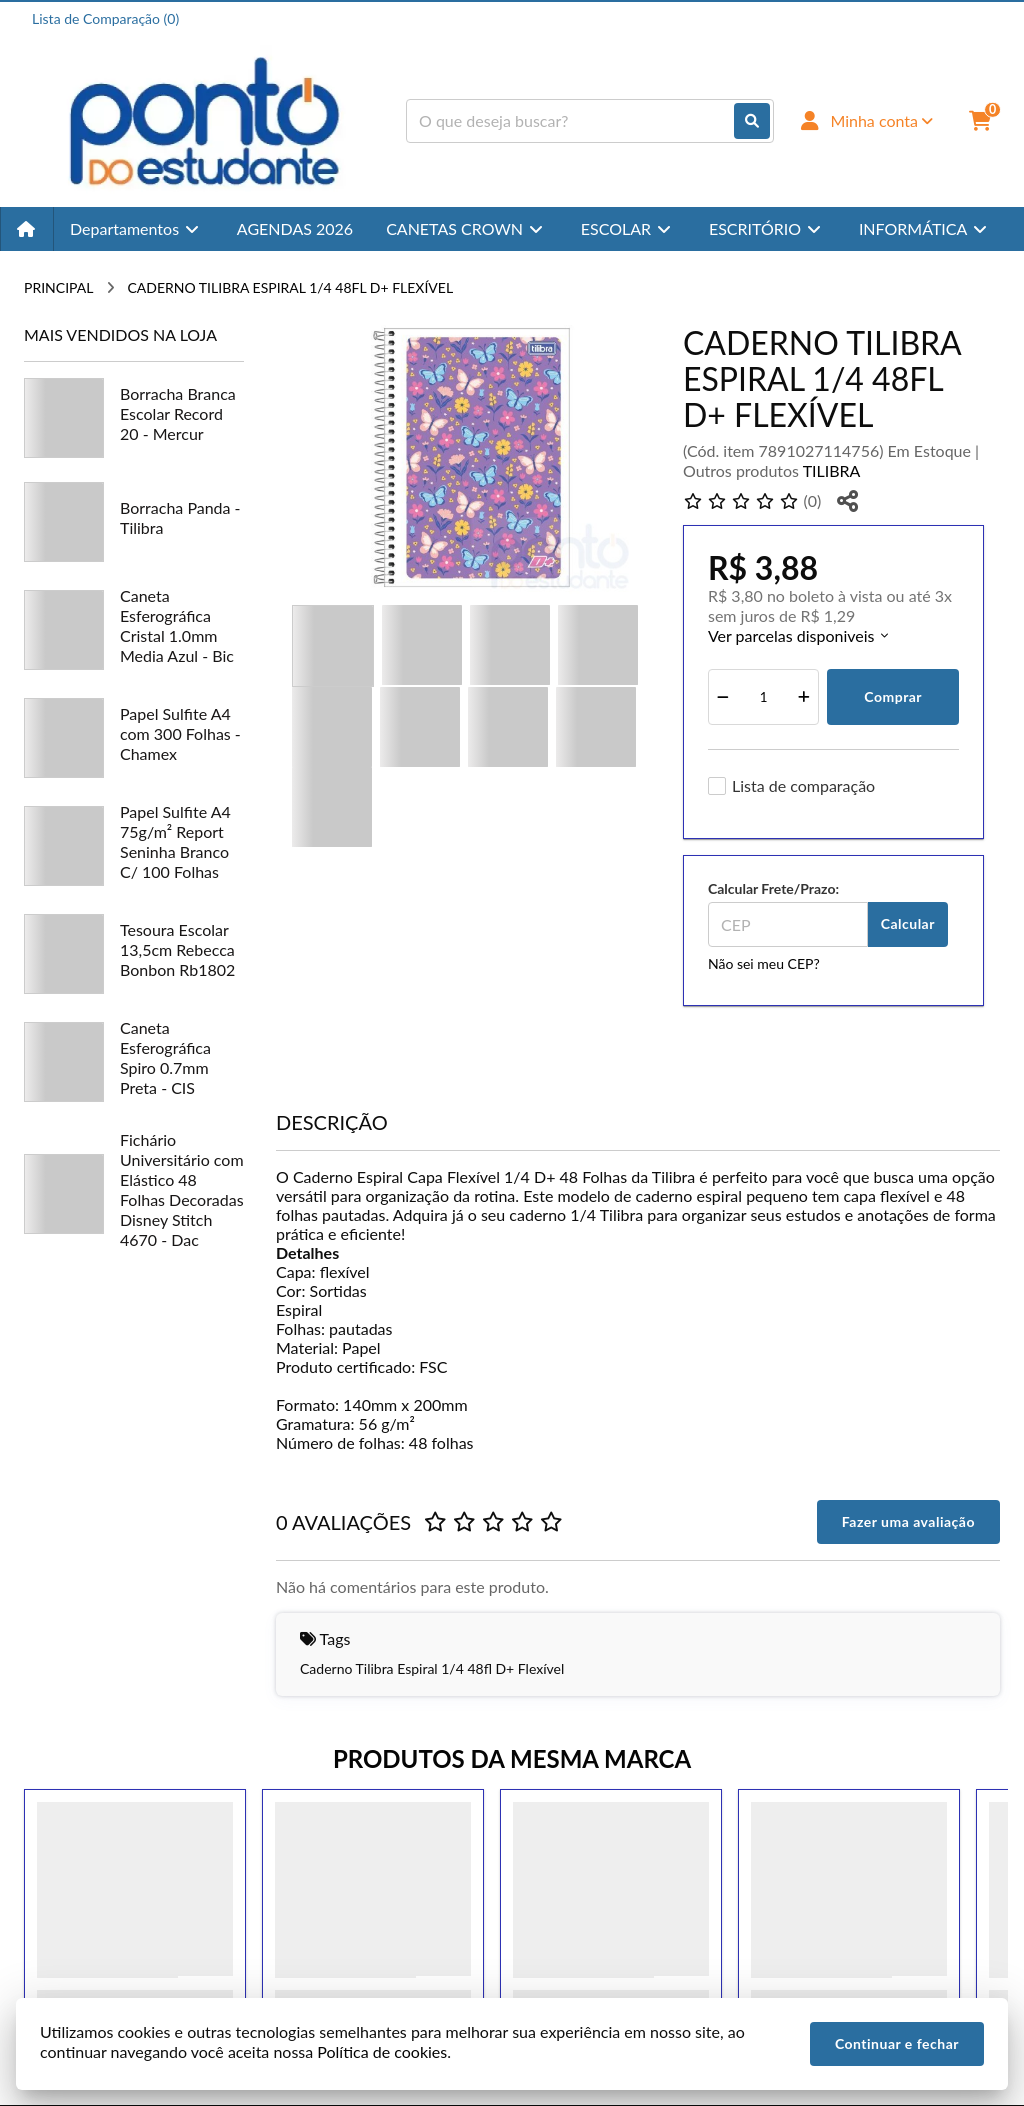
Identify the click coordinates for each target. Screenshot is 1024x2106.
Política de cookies (382, 2051)
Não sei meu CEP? (764, 963)
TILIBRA (832, 470)
